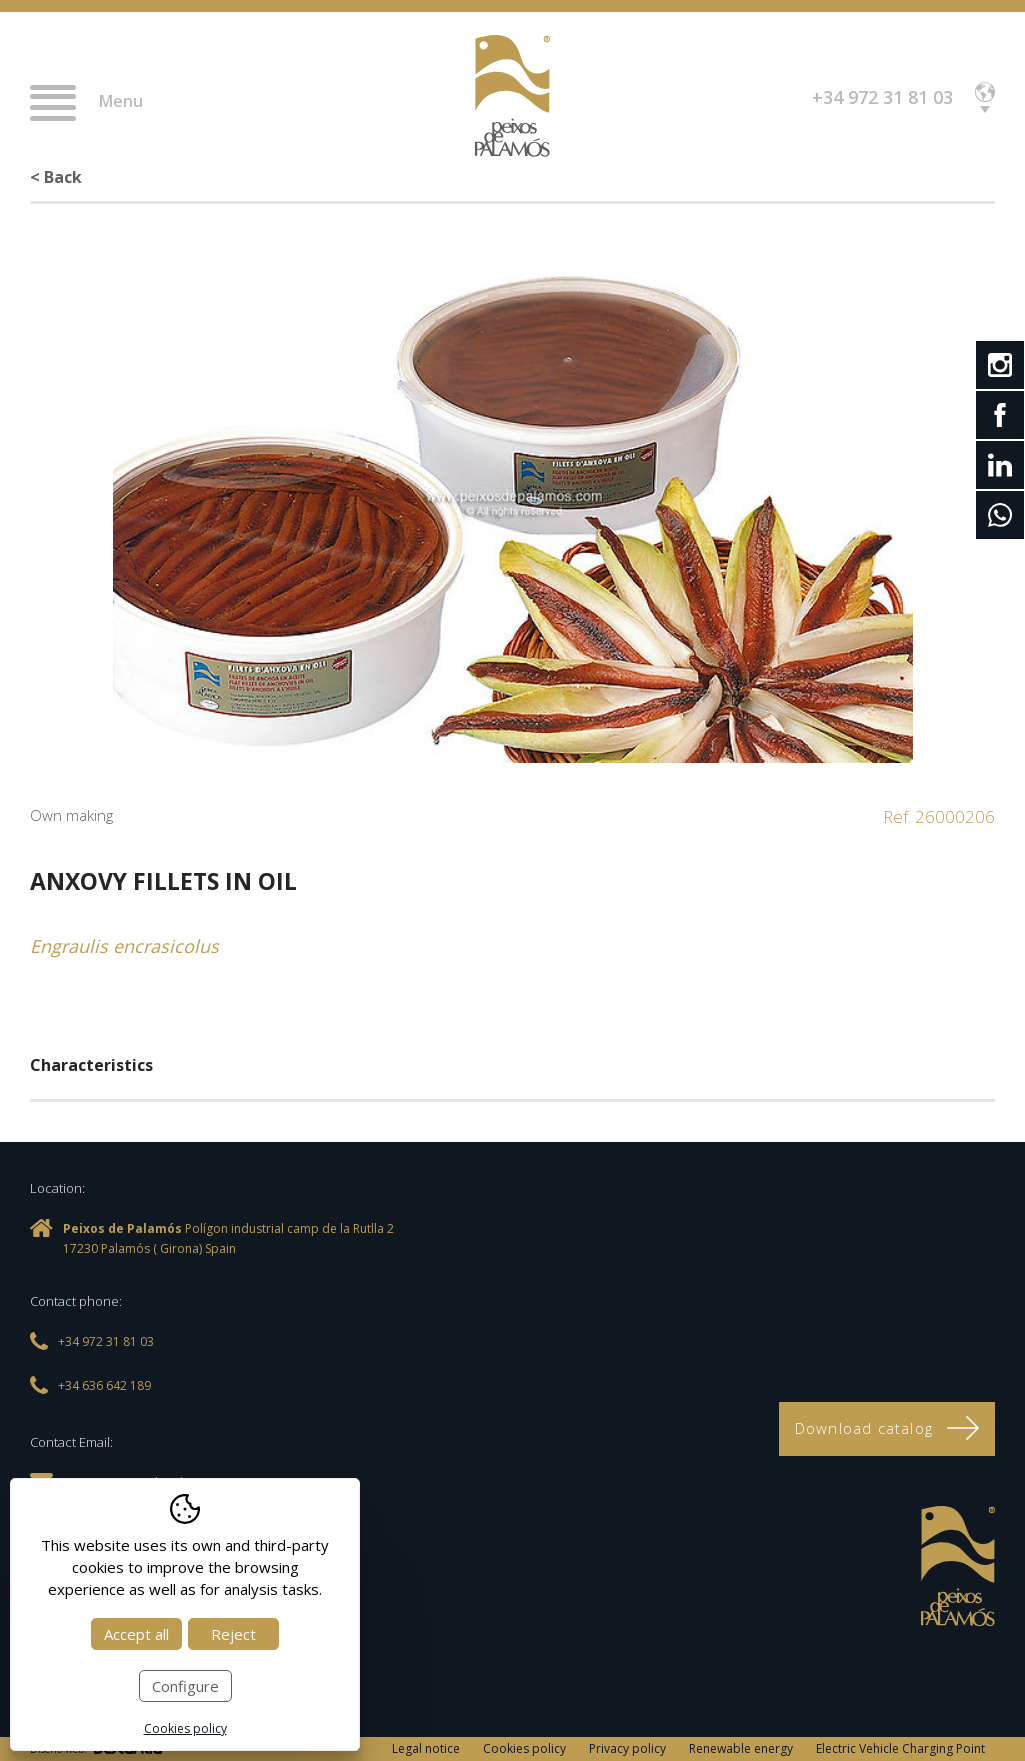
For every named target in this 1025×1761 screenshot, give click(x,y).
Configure (185, 1686)
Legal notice (426, 1748)
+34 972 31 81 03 (882, 97)
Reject (233, 1634)
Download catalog (887, 1428)
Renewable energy (741, 1748)
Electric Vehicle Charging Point (900, 1748)
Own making (71, 815)
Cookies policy (524, 1748)
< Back (56, 177)
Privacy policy (627, 1748)
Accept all (136, 1634)
